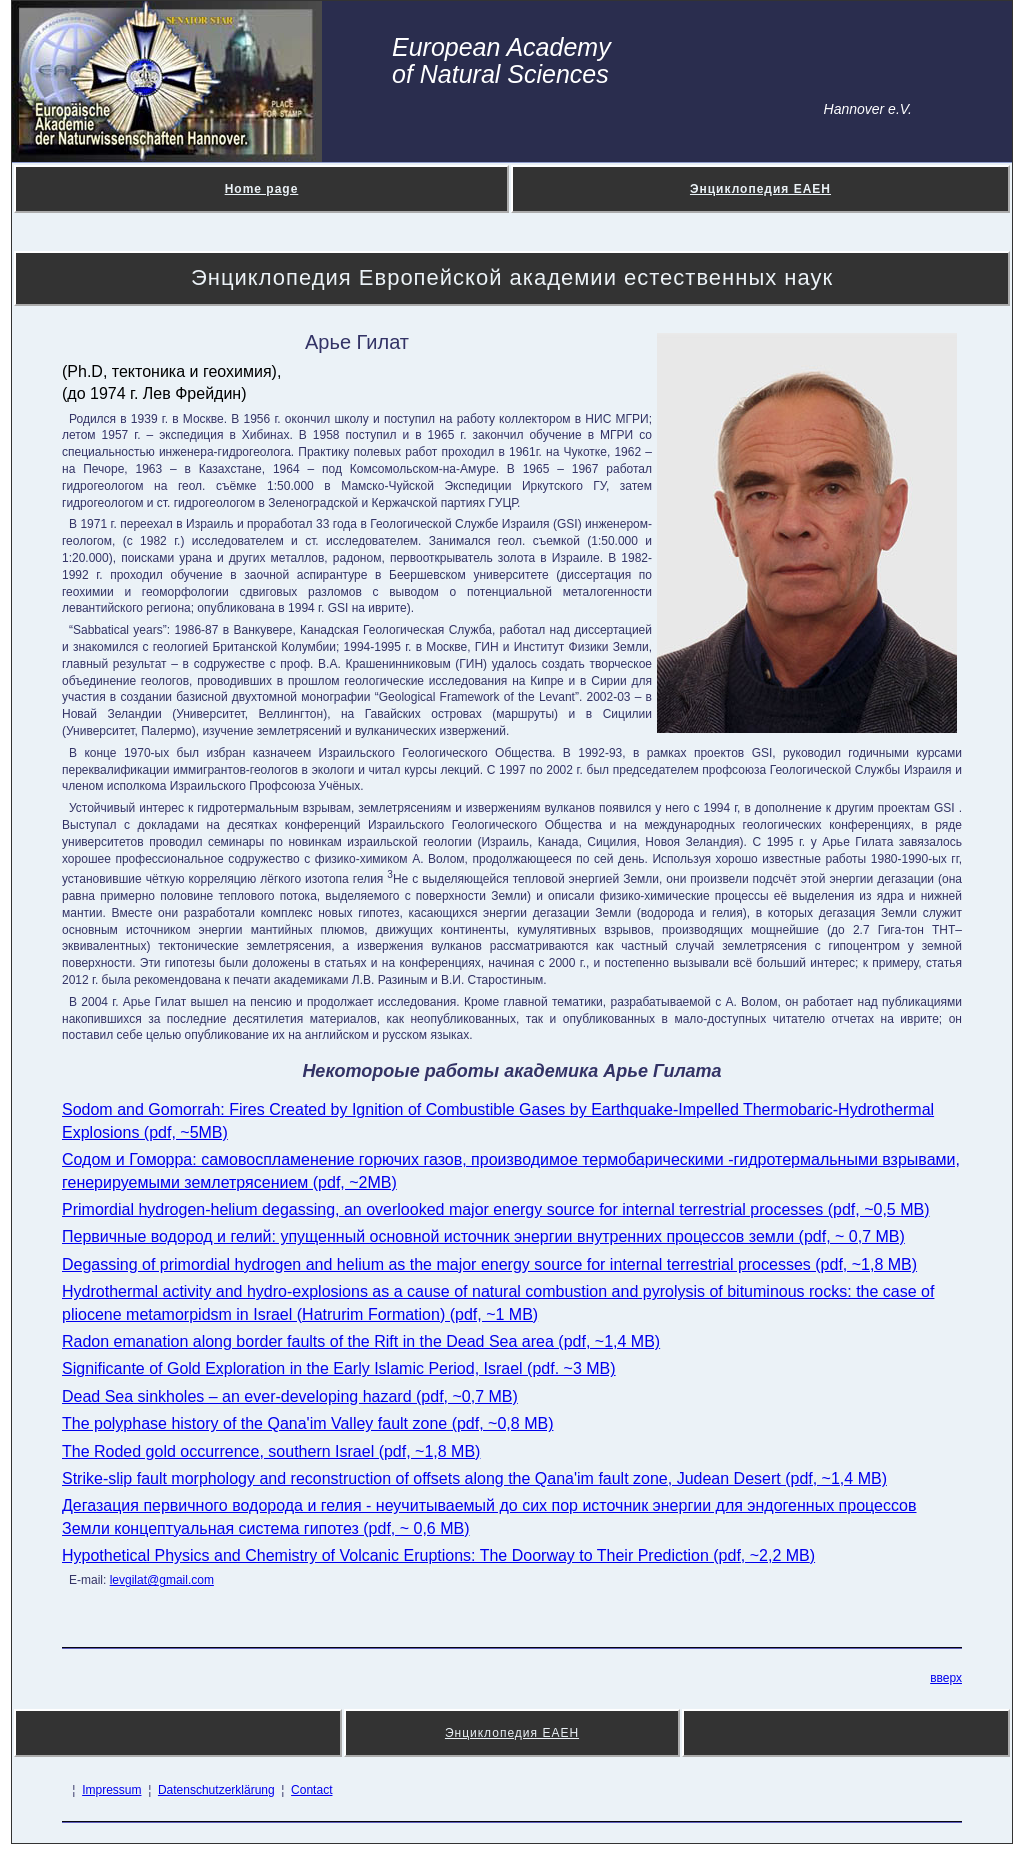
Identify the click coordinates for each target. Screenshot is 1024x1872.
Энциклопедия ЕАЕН (760, 189)
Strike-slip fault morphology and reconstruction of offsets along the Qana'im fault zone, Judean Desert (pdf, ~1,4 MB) (474, 1478)
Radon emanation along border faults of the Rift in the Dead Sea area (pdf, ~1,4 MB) (361, 1341)
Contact (311, 1790)
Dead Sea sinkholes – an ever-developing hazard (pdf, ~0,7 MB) (290, 1396)
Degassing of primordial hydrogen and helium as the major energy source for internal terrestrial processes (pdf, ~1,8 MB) (489, 1264)
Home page (262, 189)
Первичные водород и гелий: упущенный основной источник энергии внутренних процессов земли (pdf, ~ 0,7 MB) (483, 1236)
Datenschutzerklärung (216, 1790)
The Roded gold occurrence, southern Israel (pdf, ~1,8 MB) (271, 1451)
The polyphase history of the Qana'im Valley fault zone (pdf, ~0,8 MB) (307, 1423)
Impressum (111, 1790)
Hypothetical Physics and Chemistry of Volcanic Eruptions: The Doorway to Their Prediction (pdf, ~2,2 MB (436, 1555)
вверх (946, 1678)
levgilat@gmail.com (162, 1580)
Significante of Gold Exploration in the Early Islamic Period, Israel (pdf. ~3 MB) (339, 1368)
